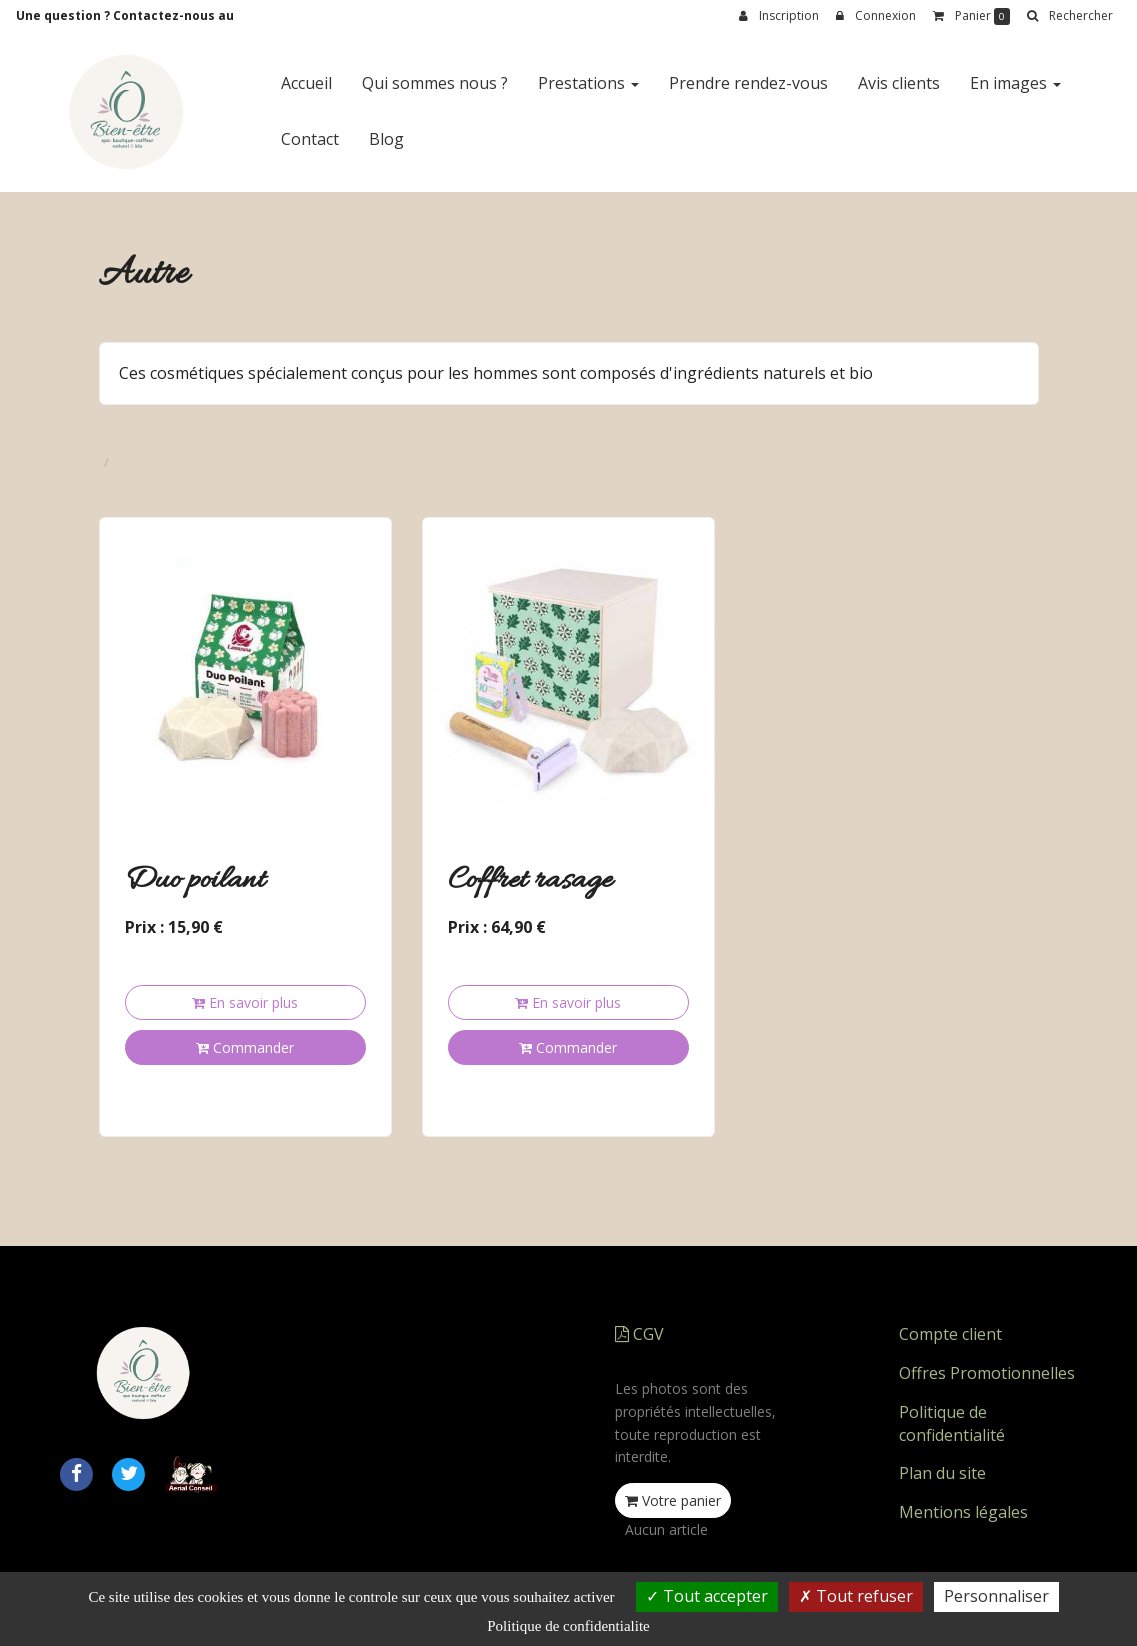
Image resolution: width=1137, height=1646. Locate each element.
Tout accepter (707, 1596)
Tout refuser (856, 1596)
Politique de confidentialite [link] (568, 1626)
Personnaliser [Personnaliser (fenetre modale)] (996, 1596)
